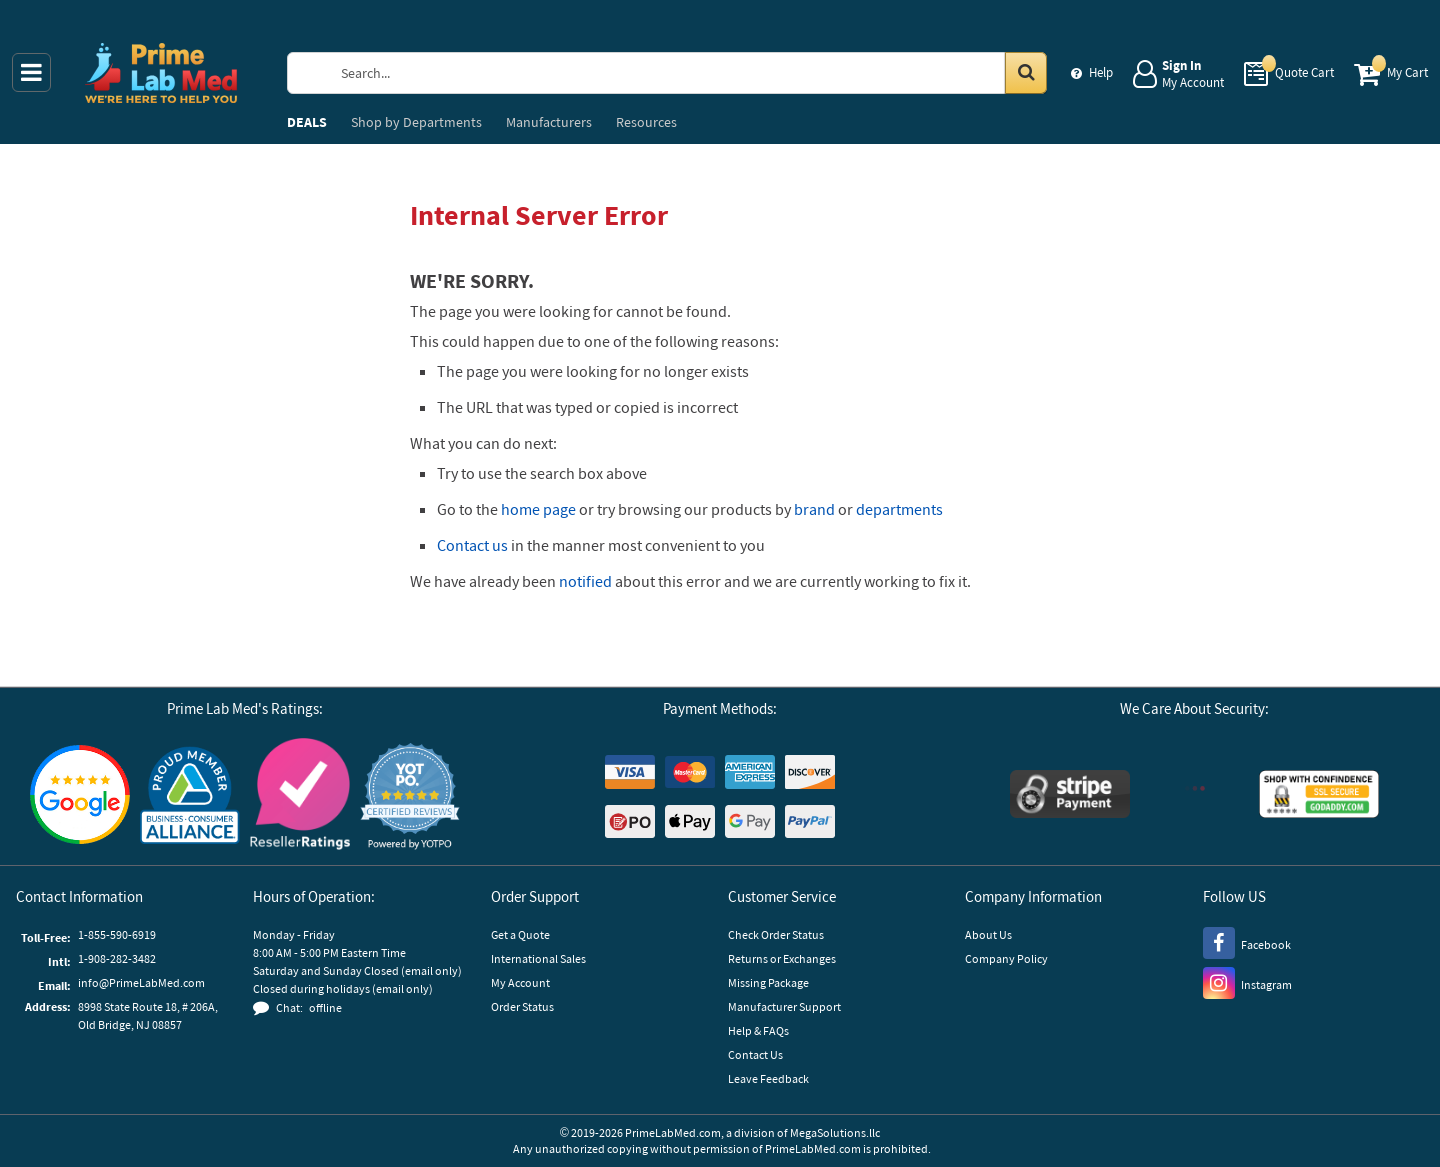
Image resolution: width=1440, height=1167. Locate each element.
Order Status (522, 1006)
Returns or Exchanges (782, 958)
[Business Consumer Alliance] (190, 796)
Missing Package (768, 982)
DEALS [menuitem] (307, 122)
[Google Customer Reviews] (80, 797)
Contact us (472, 545)
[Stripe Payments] (1070, 796)
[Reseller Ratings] (300, 796)
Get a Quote (520, 934)
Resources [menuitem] (646, 122)
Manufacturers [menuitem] (549, 122)
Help (1101, 72)
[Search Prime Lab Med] (685, 73)
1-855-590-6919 (117, 934)
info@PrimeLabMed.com (141, 982)
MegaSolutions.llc (835, 1132)
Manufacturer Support (784, 1006)
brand (814, 509)
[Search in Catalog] (1026, 73)
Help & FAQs (758, 1030)
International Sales (538, 958)
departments (899, 509)
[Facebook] (1247, 942)
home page (538, 509)
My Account (520, 982)
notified (585, 581)
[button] (410, 796)
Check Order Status (776, 934)
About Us (988, 934)
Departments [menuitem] (416, 122)
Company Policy (1006, 958)
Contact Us (755, 1054)
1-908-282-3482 (117, 958)
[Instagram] (1247, 982)
